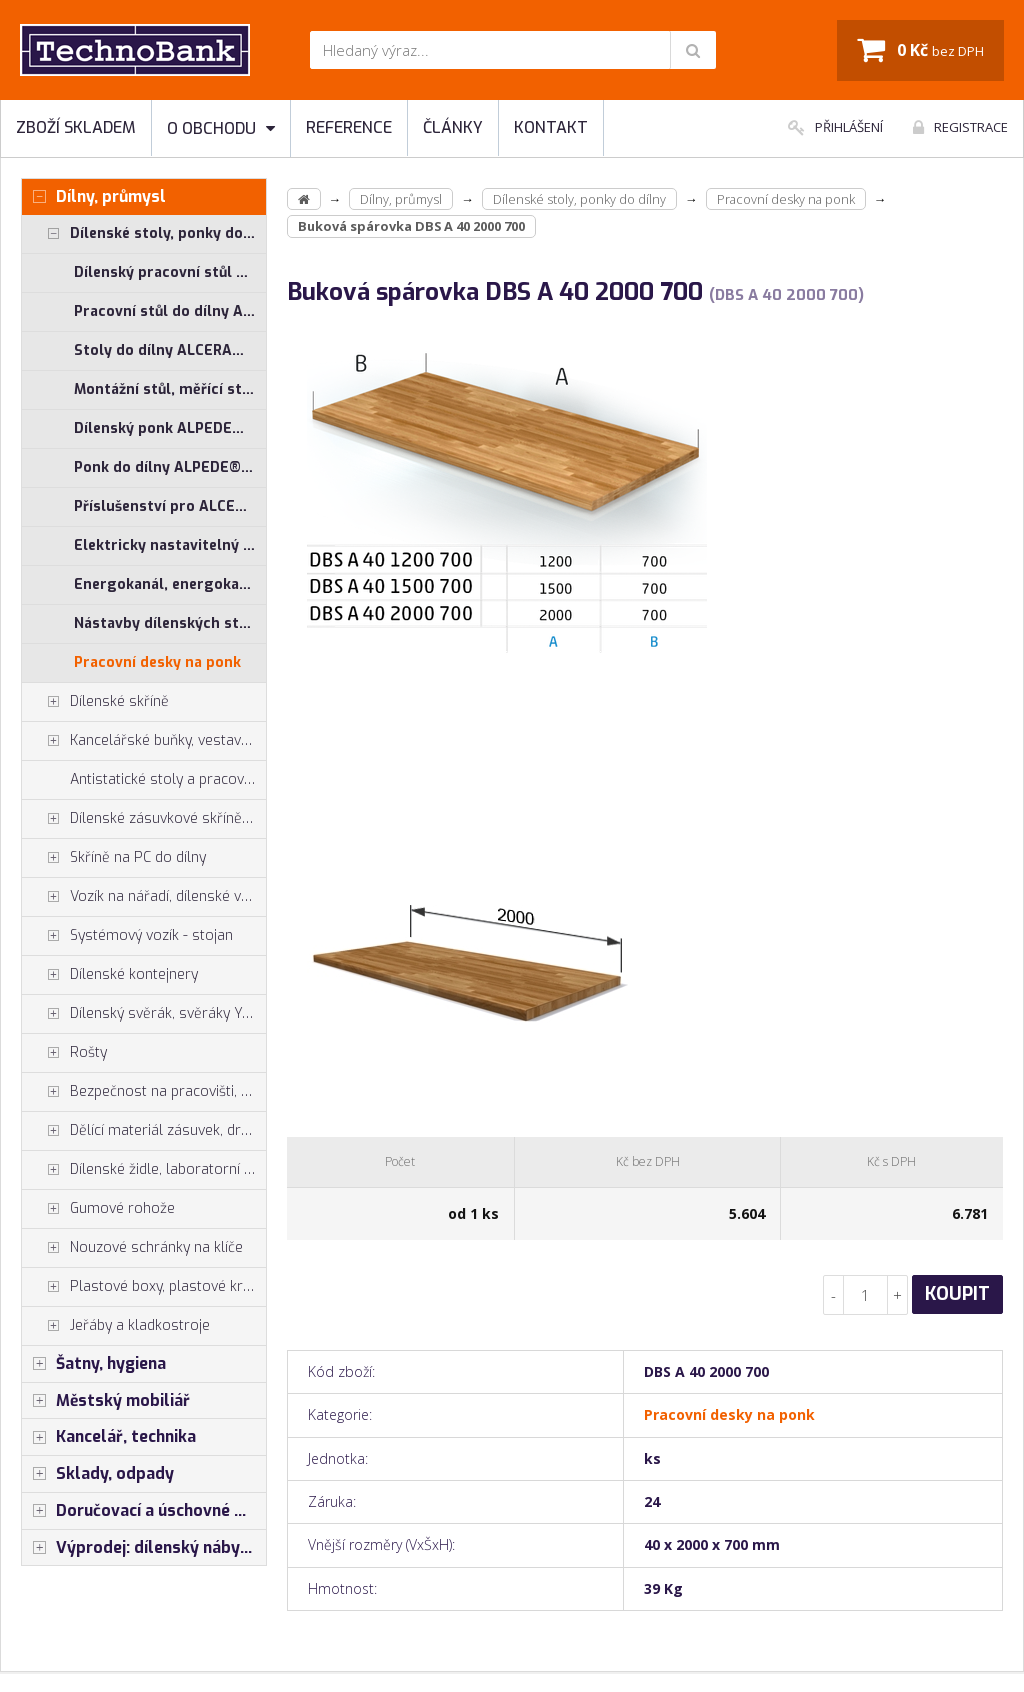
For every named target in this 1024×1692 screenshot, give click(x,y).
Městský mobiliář (106, 1401)
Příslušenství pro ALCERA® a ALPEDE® (170, 506)
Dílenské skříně (95, 702)
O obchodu (221, 128)
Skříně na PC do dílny (114, 858)
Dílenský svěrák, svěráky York (143, 1014)
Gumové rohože (98, 1209)
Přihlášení (835, 127)
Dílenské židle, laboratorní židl (144, 1170)
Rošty (64, 1053)
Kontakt (551, 127)
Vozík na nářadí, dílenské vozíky (144, 897)
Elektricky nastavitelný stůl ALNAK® (170, 545)
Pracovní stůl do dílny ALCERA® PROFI (170, 311)
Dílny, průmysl (94, 197)
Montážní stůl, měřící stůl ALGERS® (170, 389)
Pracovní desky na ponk (157, 662)
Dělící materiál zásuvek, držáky (144, 1131)
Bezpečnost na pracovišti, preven (144, 1092)
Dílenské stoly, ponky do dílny (144, 234)
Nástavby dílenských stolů (167, 623)
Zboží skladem (76, 127)
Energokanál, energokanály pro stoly (170, 584)
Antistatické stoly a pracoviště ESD (168, 779)
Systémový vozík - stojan (127, 936)
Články (453, 127)
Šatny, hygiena (94, 1364)
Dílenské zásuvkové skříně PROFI (144, 819)
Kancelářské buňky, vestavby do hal (144, 741)
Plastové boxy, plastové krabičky (144, 1287)
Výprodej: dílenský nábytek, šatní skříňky (144, 1548)
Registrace (960, 127)
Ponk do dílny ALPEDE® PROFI (170, 467)
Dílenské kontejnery (110, 975)
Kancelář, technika (109, 1437)
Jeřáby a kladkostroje (116, 1326)
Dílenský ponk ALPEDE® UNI (170, 428)
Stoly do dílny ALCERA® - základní (170, 350)
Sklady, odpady (98, 1474)
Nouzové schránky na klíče (132, 1248)
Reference (349, 127)
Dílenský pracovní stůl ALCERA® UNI (170, 272)
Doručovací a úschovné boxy (144, 1511)
